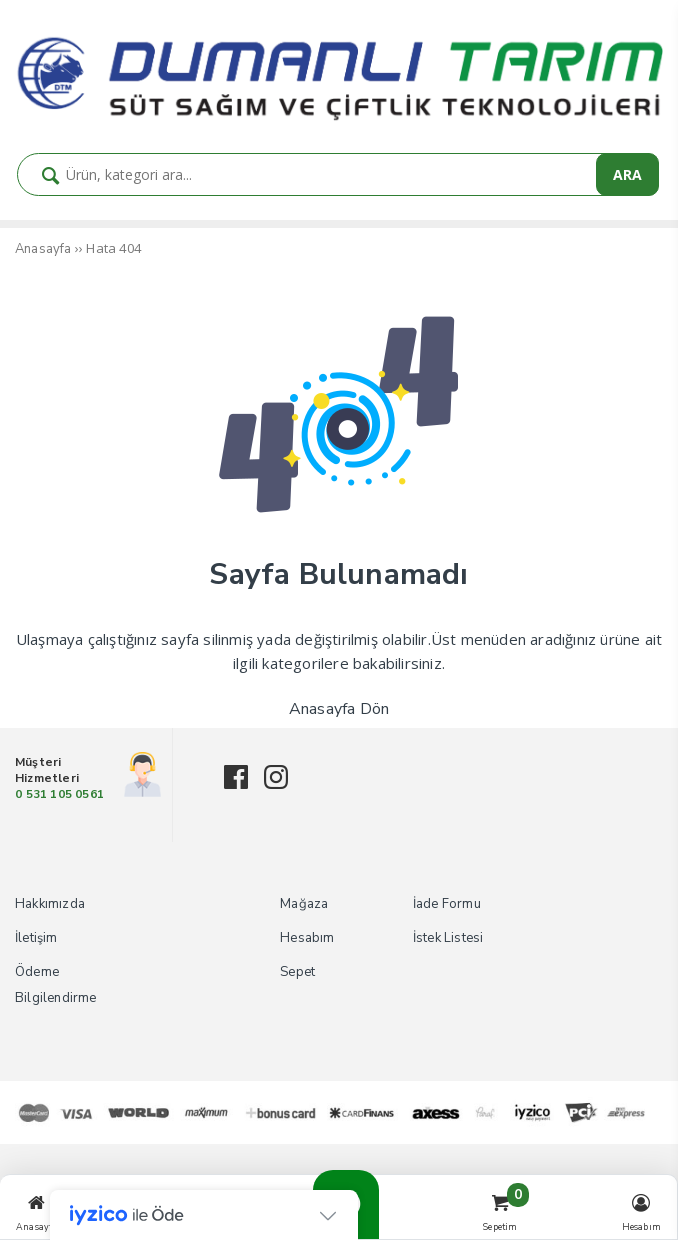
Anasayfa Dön (339, 709)
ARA (627, 174)
